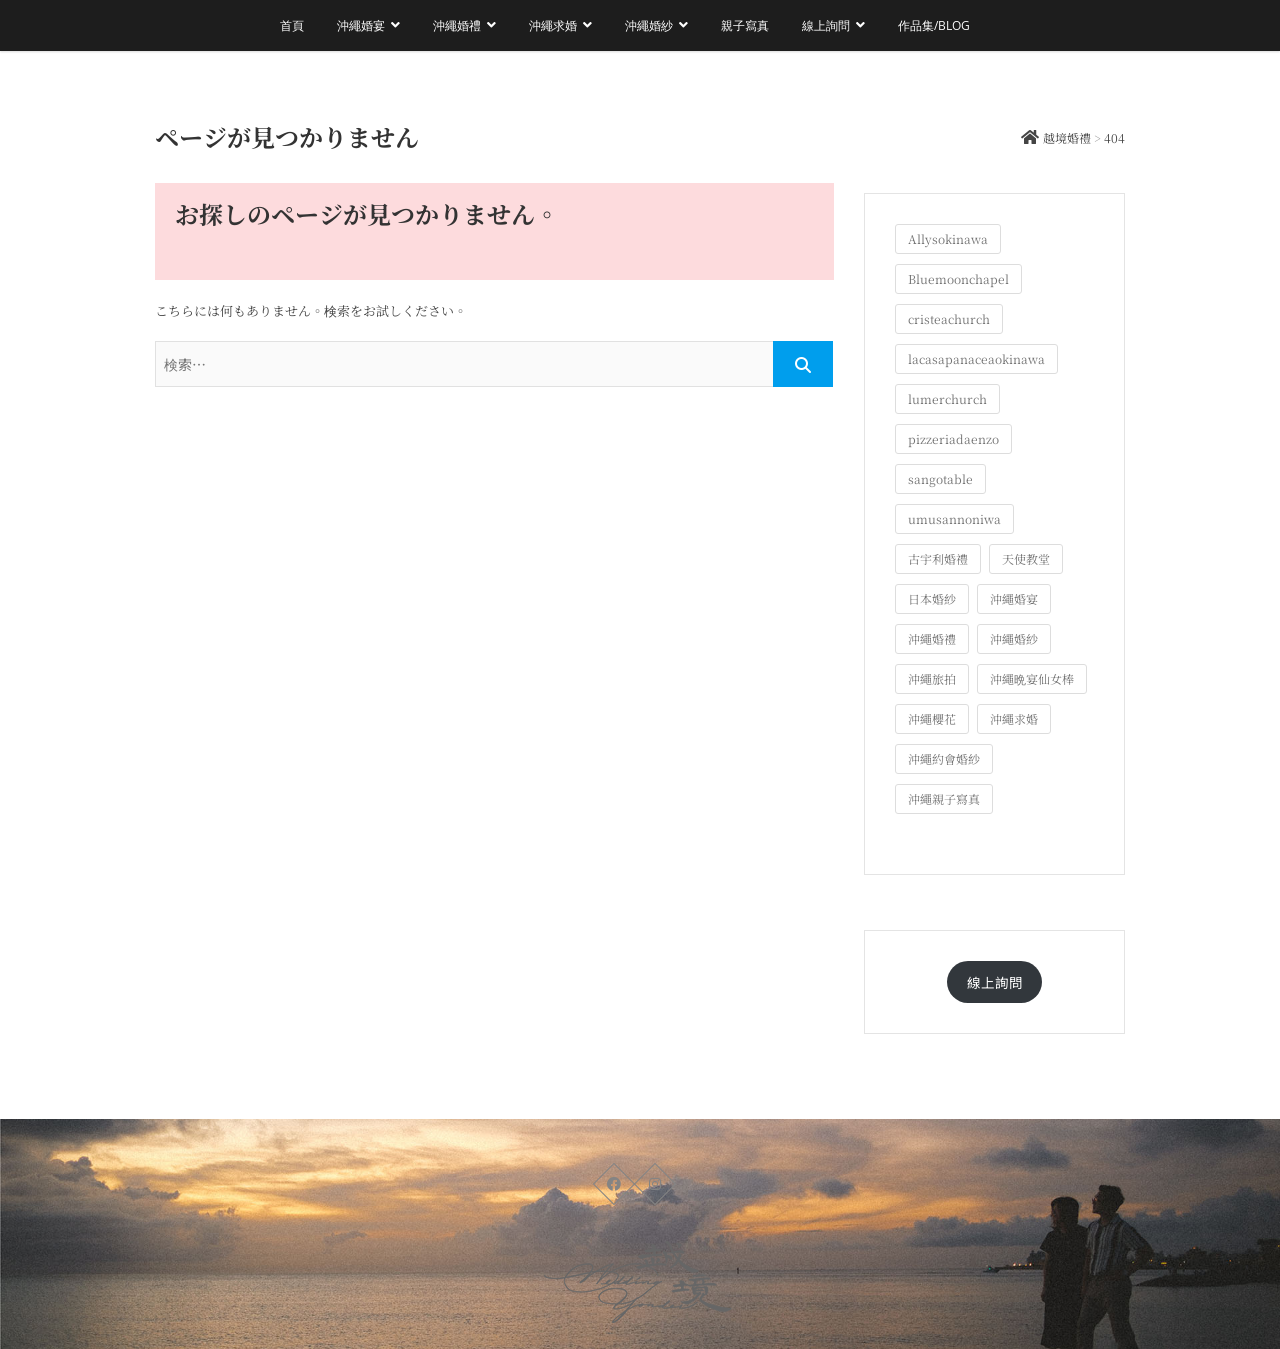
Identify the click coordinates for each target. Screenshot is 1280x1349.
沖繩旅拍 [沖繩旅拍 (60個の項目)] (932, 678)
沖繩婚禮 (457, 25)
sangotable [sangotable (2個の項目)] (940, 478)
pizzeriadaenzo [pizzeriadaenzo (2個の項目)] (953, 438)
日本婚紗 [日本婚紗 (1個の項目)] (932, 598)
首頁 (292, 25)
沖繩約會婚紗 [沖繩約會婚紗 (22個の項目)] (944, 758)
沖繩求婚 (553, 25)
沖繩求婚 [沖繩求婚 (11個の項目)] (1014, 718)
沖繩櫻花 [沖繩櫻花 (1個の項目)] (932, 718)
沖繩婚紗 (649, 25)
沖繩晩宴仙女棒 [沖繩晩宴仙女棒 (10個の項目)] (1032, 678)
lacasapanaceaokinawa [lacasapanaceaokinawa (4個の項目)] (976, 358)
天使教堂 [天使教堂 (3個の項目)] (1026, 558)
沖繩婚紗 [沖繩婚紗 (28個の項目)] (1014, 638)
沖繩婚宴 (361, 25)
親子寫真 (745, 25)
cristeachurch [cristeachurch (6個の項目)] (949, 318)
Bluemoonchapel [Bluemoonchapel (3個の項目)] (958, 278)
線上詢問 (826, 25)
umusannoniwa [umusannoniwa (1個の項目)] (954, 518)
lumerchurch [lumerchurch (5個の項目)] (947, 398)
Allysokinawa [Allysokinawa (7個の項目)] (948, 238)
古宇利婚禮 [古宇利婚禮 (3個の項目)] (938, 558)
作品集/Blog (934, 25)
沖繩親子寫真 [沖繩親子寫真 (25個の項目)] (944, 798)
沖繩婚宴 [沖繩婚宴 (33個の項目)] (1014, 598)
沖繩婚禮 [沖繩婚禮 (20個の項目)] (932, 638)
